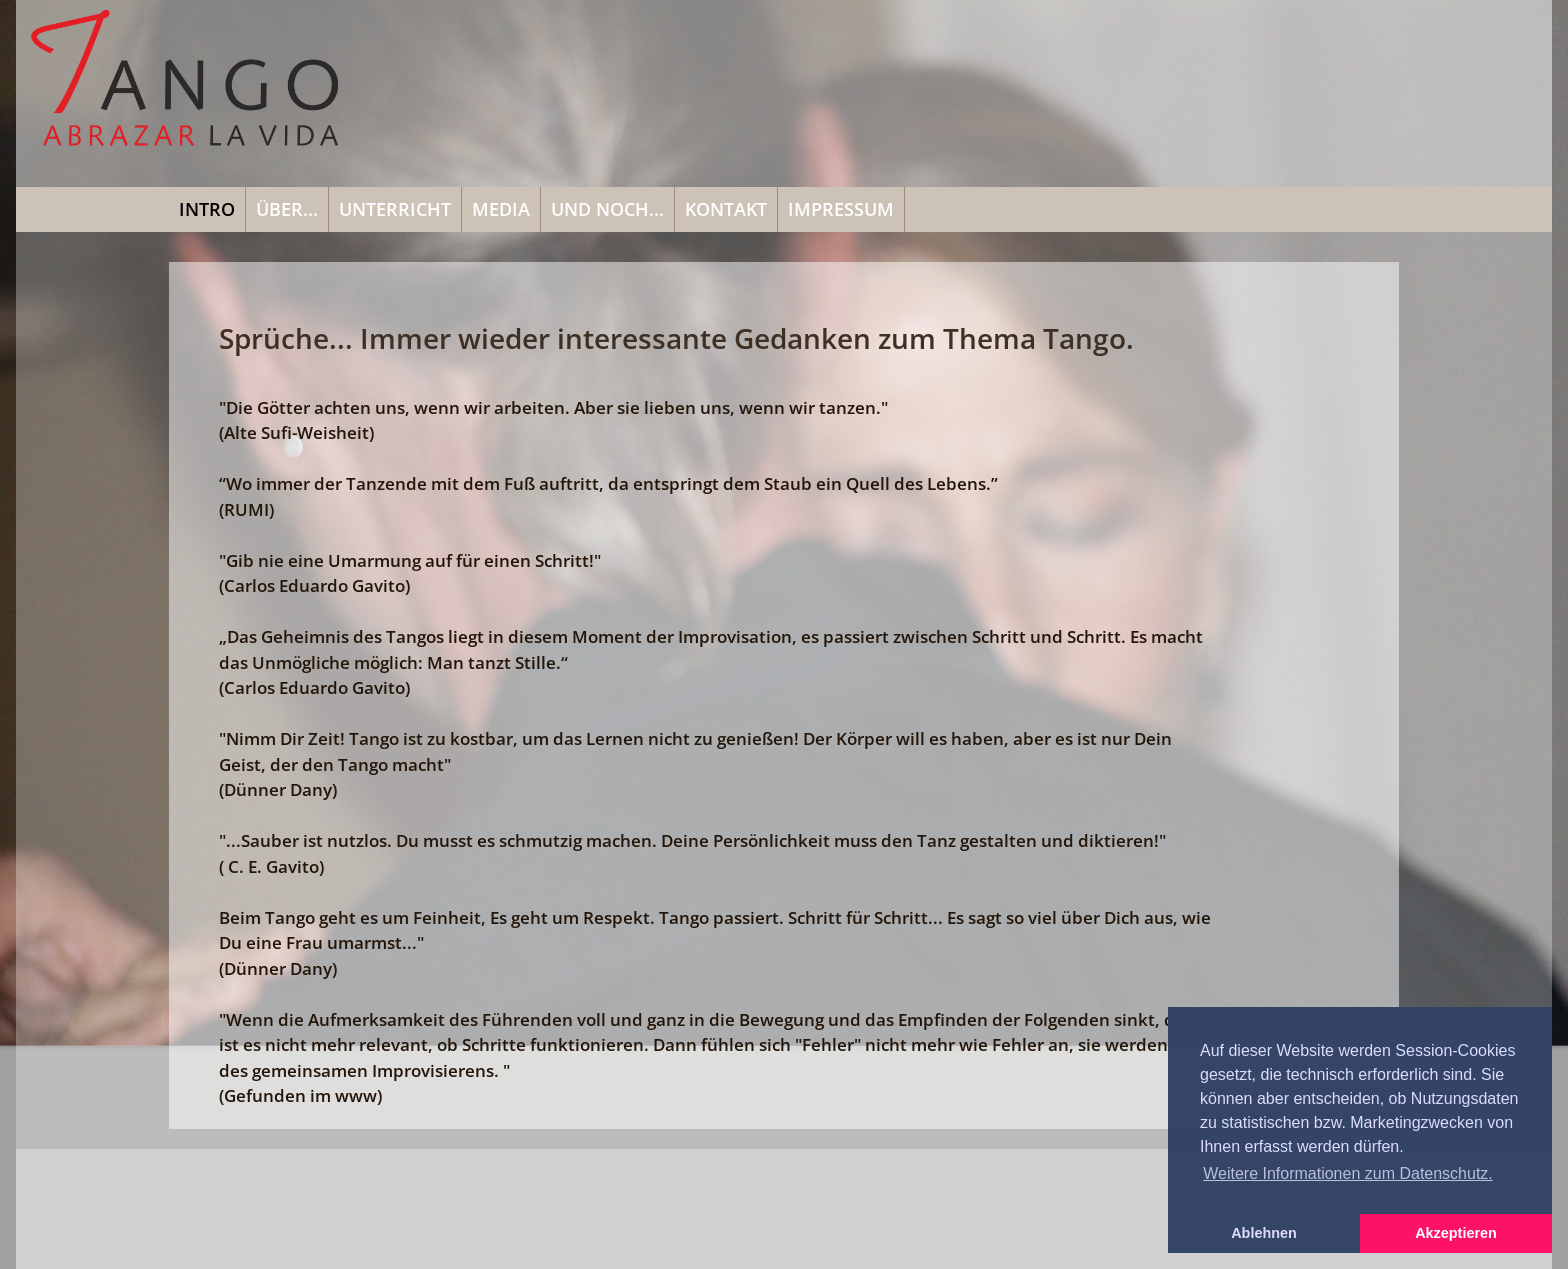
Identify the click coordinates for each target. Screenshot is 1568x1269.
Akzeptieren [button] (1456, 1233)
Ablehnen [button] (1264, 1233)
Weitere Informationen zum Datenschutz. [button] (1348, 1173)
